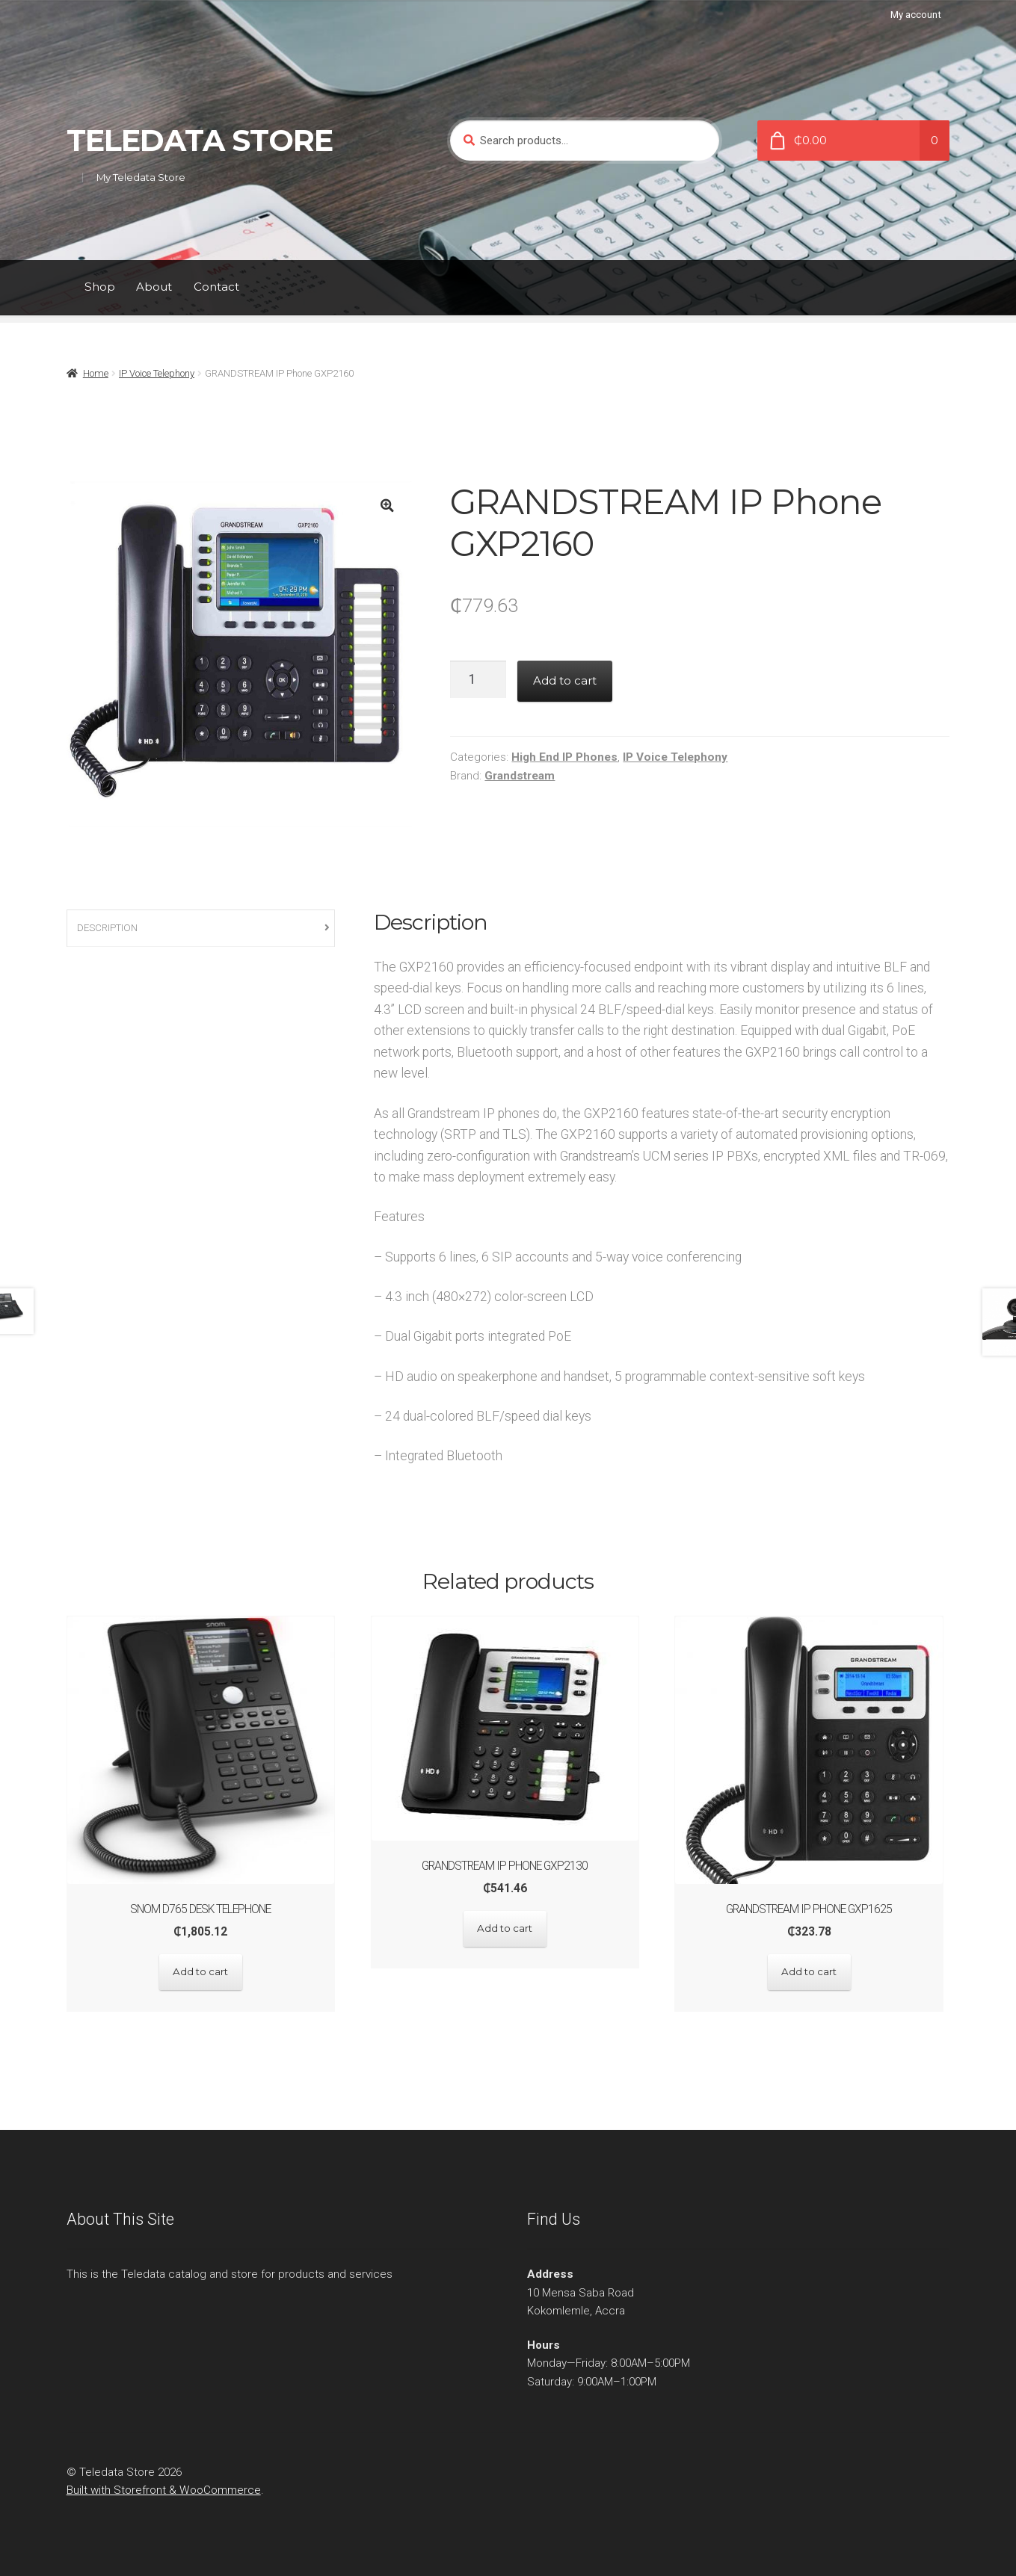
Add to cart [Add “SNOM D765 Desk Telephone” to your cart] (200, 1971)
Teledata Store (200, 140)
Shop (99, 286)
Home (95, 373)
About (154, 286)
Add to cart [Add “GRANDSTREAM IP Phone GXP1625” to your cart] (815, 1971)
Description (107, 927)
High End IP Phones (564, 757)
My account (915, 14)
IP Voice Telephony (156, 373)
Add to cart (565, 680)
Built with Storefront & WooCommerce (164, 2488)
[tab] (201, 928)
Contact (216, 286)
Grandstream (519, 775)
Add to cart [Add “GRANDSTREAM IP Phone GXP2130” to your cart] (508, 1927)
